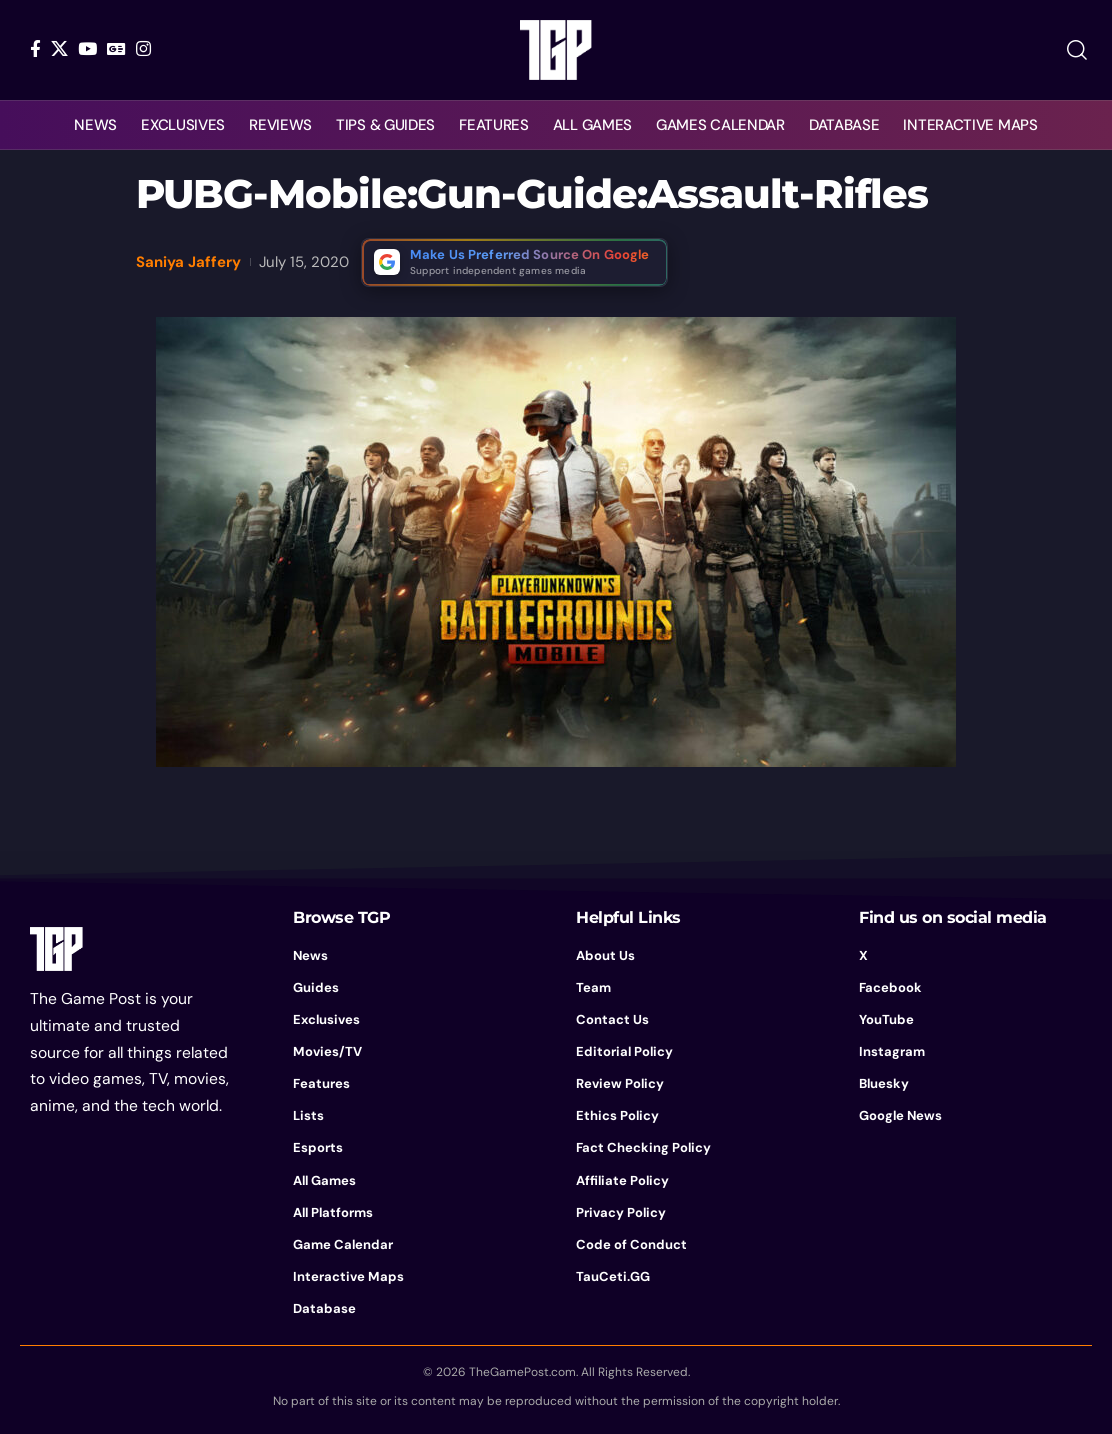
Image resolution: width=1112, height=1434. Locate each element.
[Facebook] (35, 48)
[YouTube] (87, 48)
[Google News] (116, 48)
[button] (1077, 50)
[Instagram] (143, 48)
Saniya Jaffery (188, 262)
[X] (59, 48)
